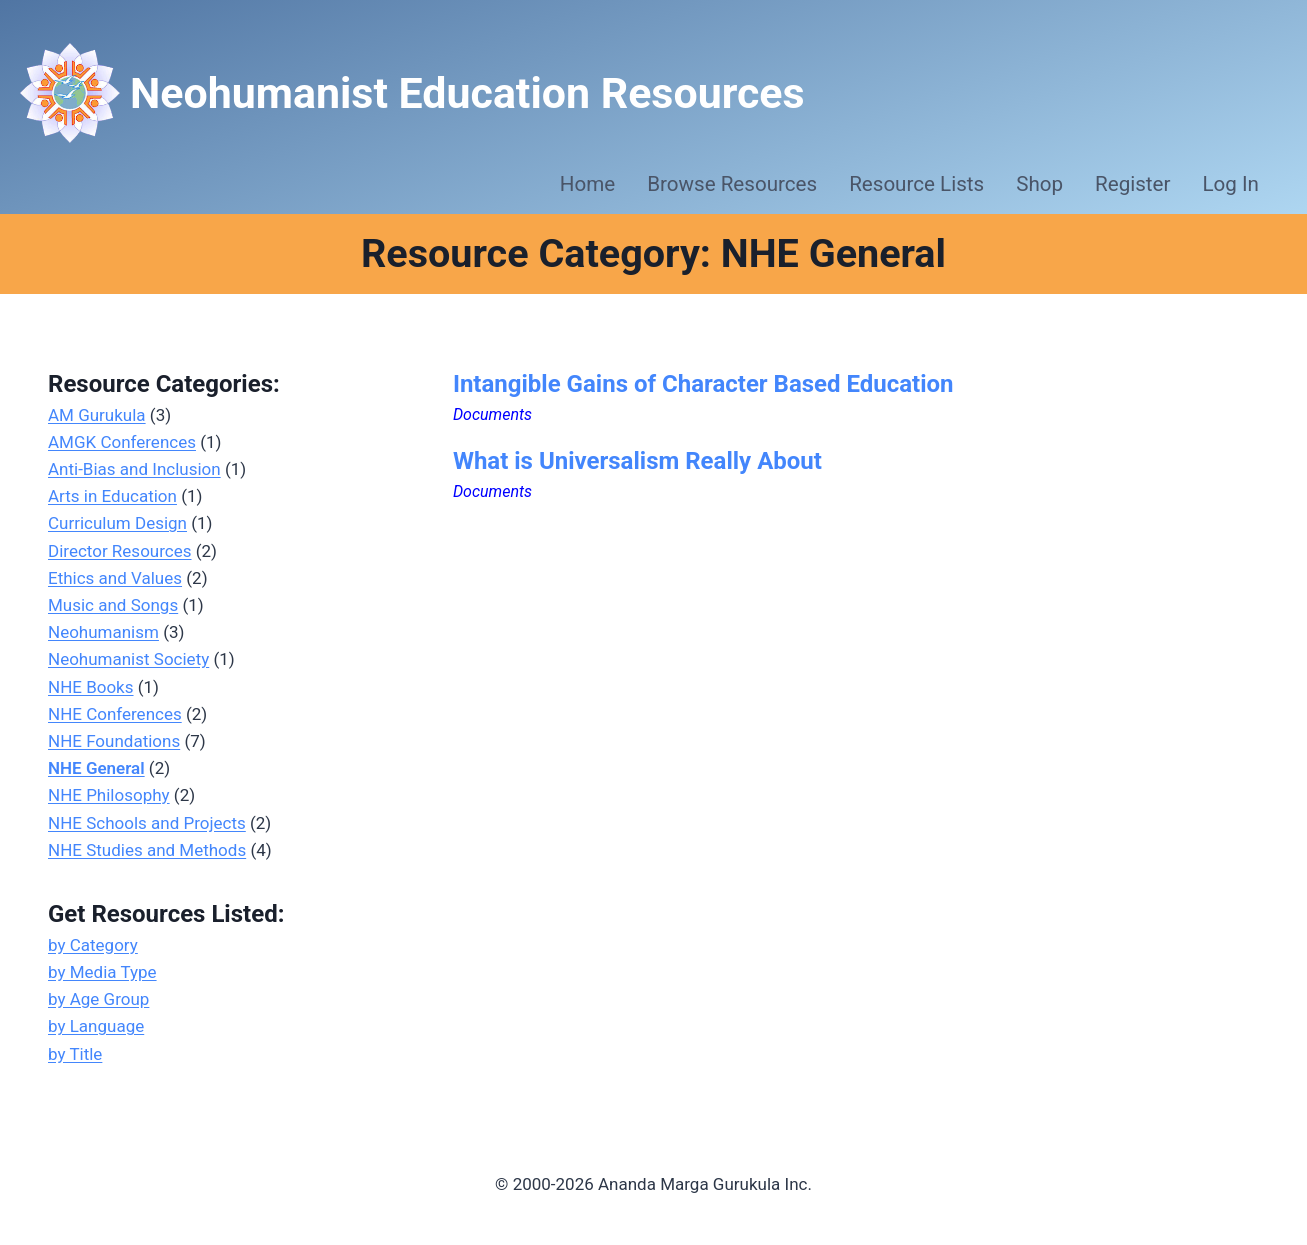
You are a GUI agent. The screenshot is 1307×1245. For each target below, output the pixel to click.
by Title (75, 1054)
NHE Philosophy (109, 795)
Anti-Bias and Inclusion (134, 469)
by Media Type (102, 972)
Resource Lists (916, 184)
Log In (1231, 184)
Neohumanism (103, 632)
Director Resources (120, 551)
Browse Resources (732, 184)
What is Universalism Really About (637, 461)
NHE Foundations (114, 741)
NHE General (96, 768)
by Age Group (98, 999)
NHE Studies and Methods (147, 850)
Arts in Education (112, 496)
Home (587, 184)
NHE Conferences (115, 714)
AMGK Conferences (122, 442)
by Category (93, 945)
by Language (96, 1026)
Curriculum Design (117, 523)
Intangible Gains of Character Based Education (703, 384)
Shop (1039, 184)
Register (1132, 184)
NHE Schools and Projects (147, 823)
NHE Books (91, 687)
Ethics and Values (115, 578)
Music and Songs (113, 605)
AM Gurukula (97, 415)
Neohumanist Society (128, 659)
